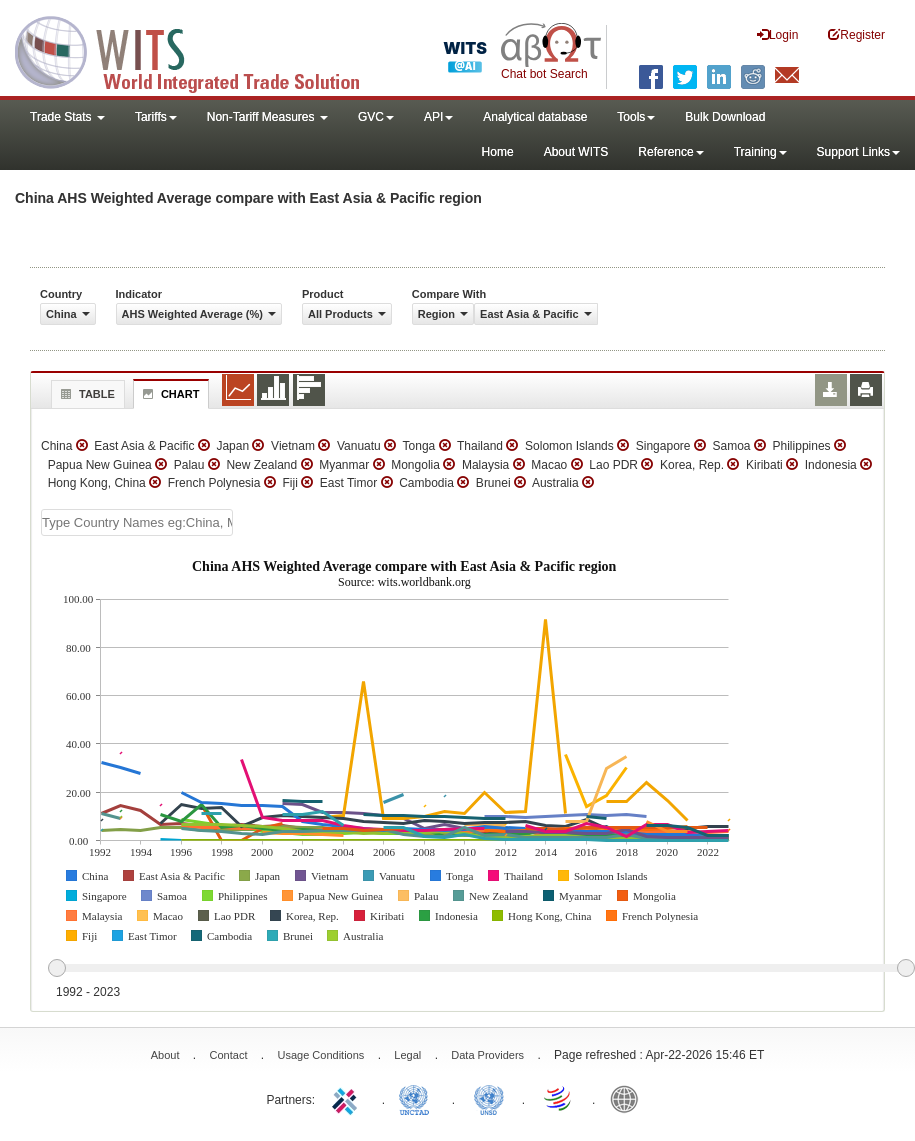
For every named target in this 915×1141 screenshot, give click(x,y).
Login (777, 34)
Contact (229, 1055)
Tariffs (156, 117)
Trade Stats (67, 117)
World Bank (629, 1098)
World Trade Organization (559, 1098)
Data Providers (487, 1055)
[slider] (481, 969)
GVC (376, 117)
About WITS (576, 152)
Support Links (858, 152)
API (438, 117)
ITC (348, 1098)
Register (856, 34)
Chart (169, 394)
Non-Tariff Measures (267, 117)
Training (760, 152)
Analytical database (535, 117)
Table (85, 394)
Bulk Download (725, 117)
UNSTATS (489, 1098)
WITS (200, 50)
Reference (670, 152)
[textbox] (137, 522)
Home (498, 152)
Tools (636, 117)
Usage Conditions (320, 1055)
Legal (407, 1055)
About (165, 1055)
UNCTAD (418, 1098)
